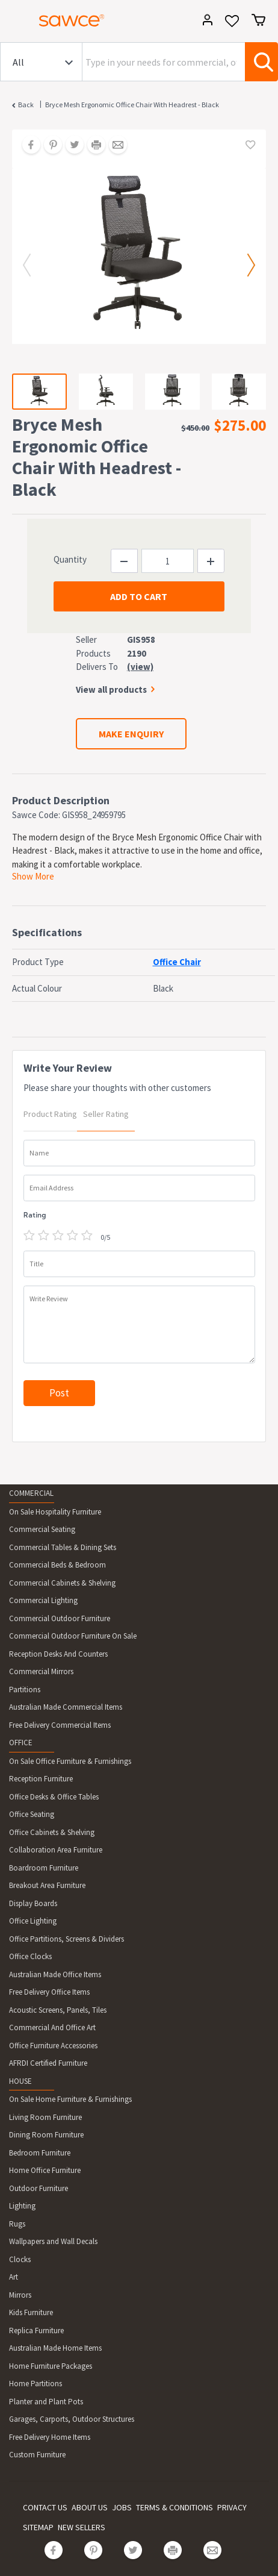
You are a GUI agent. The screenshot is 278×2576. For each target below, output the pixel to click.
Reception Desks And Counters (58, 1654)
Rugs (17, 2224)
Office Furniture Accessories (53, 2045)
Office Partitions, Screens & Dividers (66, 1939)
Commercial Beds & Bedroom (57, 1565)
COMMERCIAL (31, 1493)
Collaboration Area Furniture (55, 1850)
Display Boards (33, 1903)
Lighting (22, 2206)
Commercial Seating (42, 1529)
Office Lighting (33, 1921)
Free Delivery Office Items (49, 1992)
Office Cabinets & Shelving (51, 1832)
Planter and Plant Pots (46, 2401)
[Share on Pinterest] (49, 146)
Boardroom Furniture (43, 1868)
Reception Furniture (41, 1779)
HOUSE (20, 2081)
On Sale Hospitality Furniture (55, 1512)
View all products (111, 689)
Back (26, 104)
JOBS (122, 2507)
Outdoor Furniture (38, 2188)
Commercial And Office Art (52, 2027)
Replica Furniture (36, 2330)
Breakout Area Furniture (47, 1885)
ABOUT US (90, 2507)
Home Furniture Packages (50, 2366)
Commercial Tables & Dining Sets (62, 1547)
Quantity (70, 559)
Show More (33, 876)
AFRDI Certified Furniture (48, 2063)
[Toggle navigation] (14, 22)
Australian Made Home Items (55, 2348)
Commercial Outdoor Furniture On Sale (73, 1636)
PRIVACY (232, 2507)
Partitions (24, 1689)
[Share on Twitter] (70, 146)
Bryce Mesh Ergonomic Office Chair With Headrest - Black (132, 104)
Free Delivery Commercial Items (60, 1725)
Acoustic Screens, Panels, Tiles (58, 2010)
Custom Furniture (37, 2454)
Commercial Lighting (43, 1600)
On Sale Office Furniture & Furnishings (70, 1761)
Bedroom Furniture (39, 2153)
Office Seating (31, 1814)
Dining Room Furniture (46, 2135)
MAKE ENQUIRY (131, 734)
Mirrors (20, 2295)
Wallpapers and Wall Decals (53, 2241)
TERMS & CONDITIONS (174, 2507)
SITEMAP (38, 2527)
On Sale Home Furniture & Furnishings (70, 2099)
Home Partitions (35, 2383)
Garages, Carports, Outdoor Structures (71, 2419)
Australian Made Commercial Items (65, 1707)
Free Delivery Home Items (49, 2437)
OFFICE (20, 1742)
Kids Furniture (31, 2312)
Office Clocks (30, 1956)
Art (13, 2277)
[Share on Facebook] (27, 146)
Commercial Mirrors (41, 1671)
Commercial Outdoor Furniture (59, 1618)
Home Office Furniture (45, 2170)
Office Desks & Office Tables (54, 1797)
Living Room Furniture (45, 2117)
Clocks (20, 2259)
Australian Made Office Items (55, 1974)
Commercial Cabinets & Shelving (62, 1583)
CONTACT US (45, 2507)
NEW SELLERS (81, 2527)
